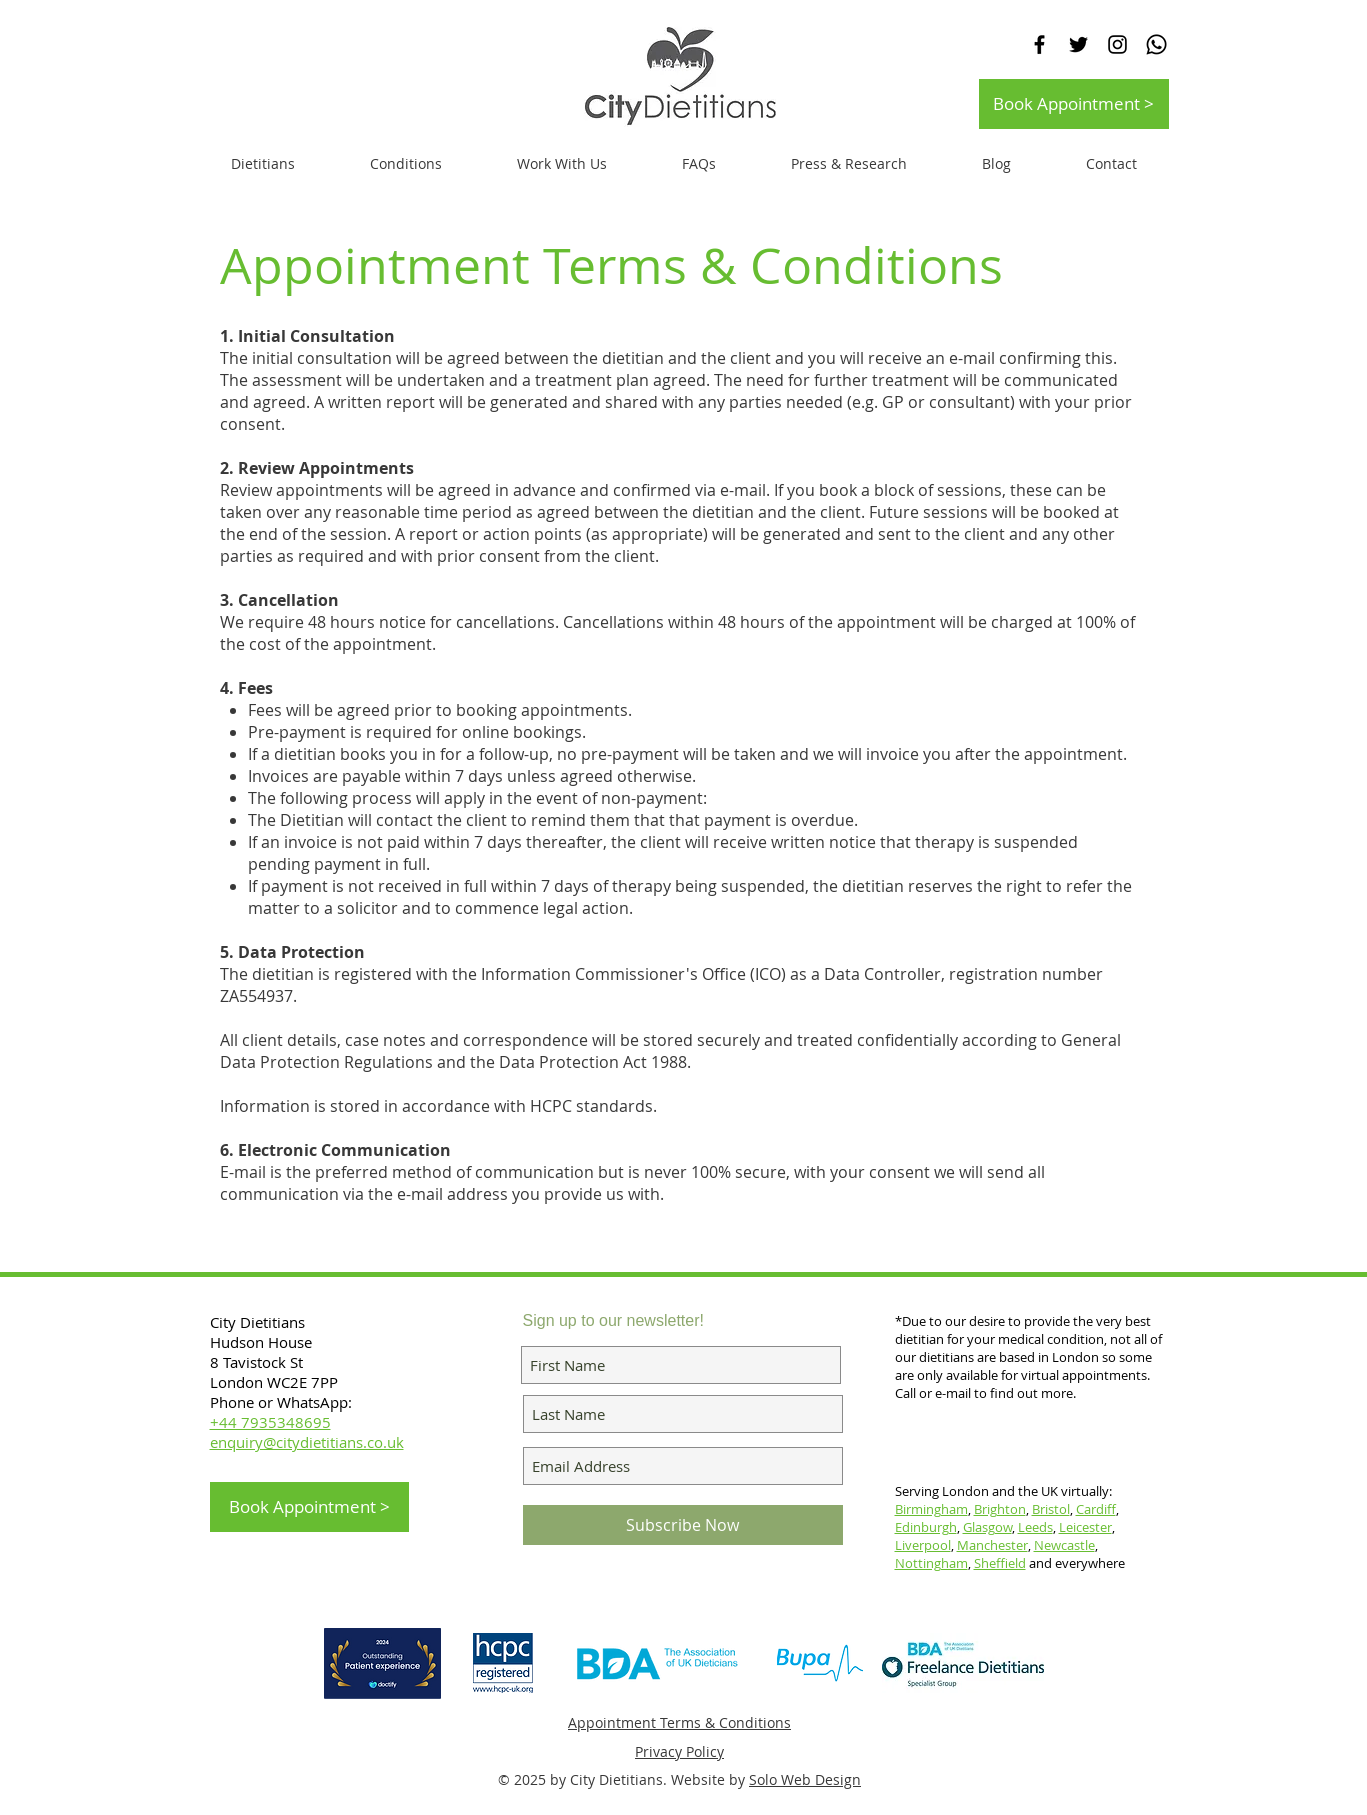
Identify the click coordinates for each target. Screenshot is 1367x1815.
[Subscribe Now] (683, 1525)
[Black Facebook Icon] (1039, 44)
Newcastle (1064, 1545)
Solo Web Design (805, 1779)
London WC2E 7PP (274, 1382)
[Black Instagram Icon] (1117, 44)
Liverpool (923, 1545)
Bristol (1051, 1509)
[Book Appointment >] (1074, 104)
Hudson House (263, 1342)
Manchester (992, 1545)
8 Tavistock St (256, 1362)
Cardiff (1096, 1509)
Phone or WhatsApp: (281, 1402)
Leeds (1035, 1527)
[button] (562, 164)
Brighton (1000, 1509)
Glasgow (987, 1527)
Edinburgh (926, 1527)
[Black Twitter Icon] (1078, 44)
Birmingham (931, 1509)
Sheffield (1000, 1563)
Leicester (1085, 1527)
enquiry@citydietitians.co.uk (307, 1442)
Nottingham (931, 1563)
